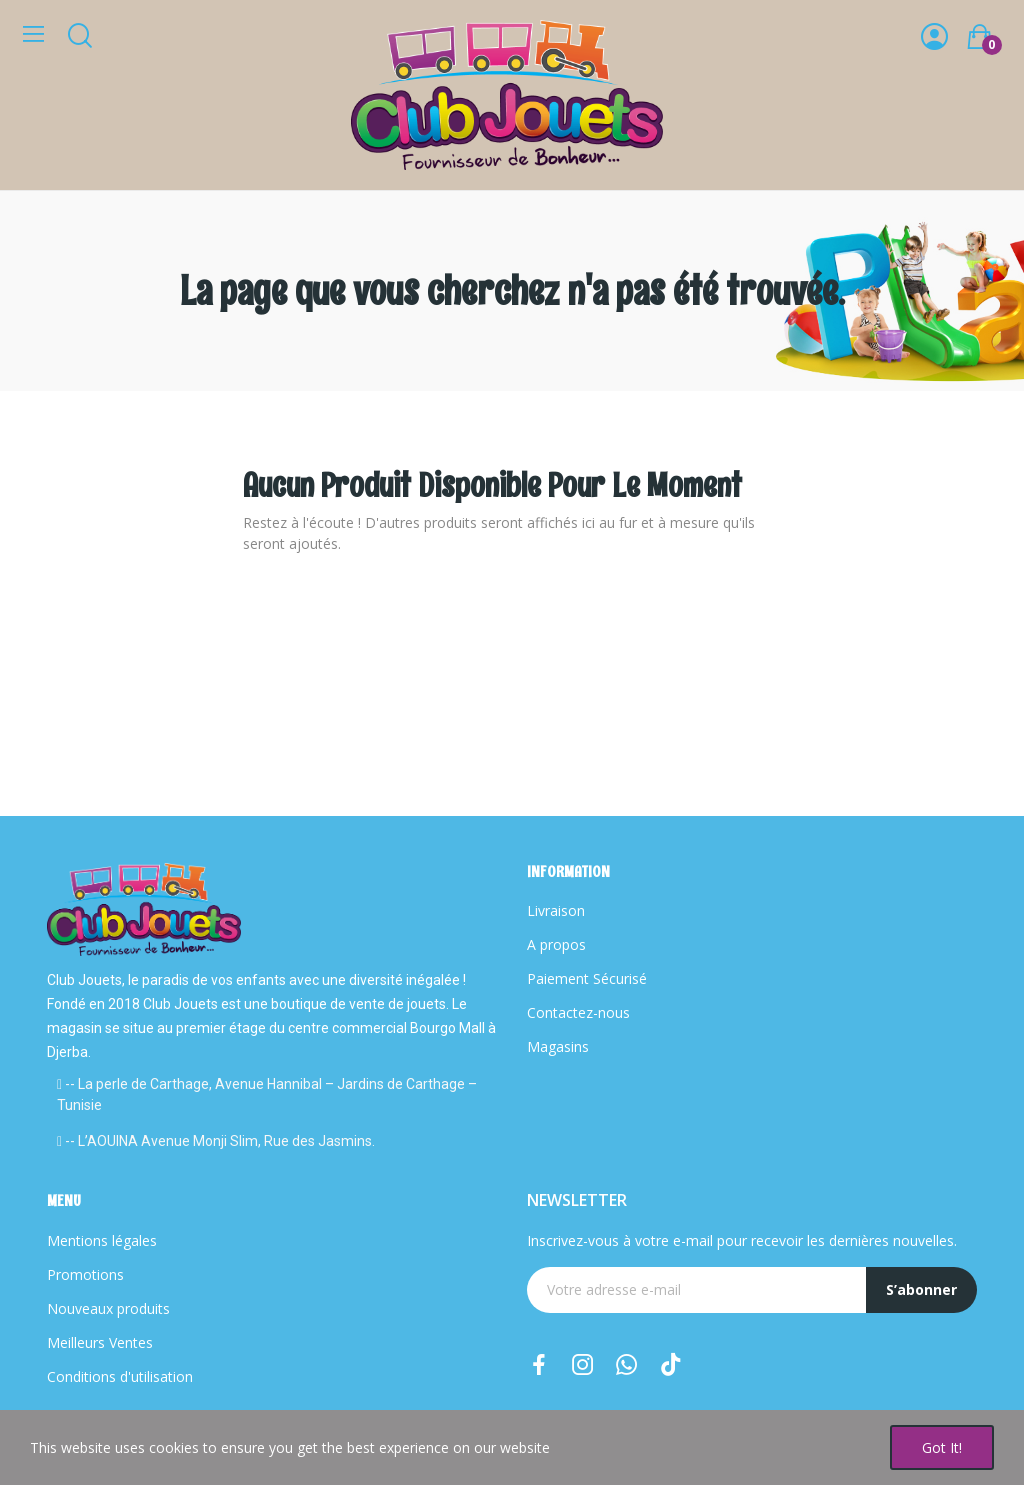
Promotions (85, 1274)
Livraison (556, 910)
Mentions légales (102, 1240)
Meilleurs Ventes (100, 1342)
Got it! (942, 1447)
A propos (556, 944)
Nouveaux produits (108, 1308)
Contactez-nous (578, 1012)
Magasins (558, 1046)
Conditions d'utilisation (120, 1376)
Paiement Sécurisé (587, 978)
